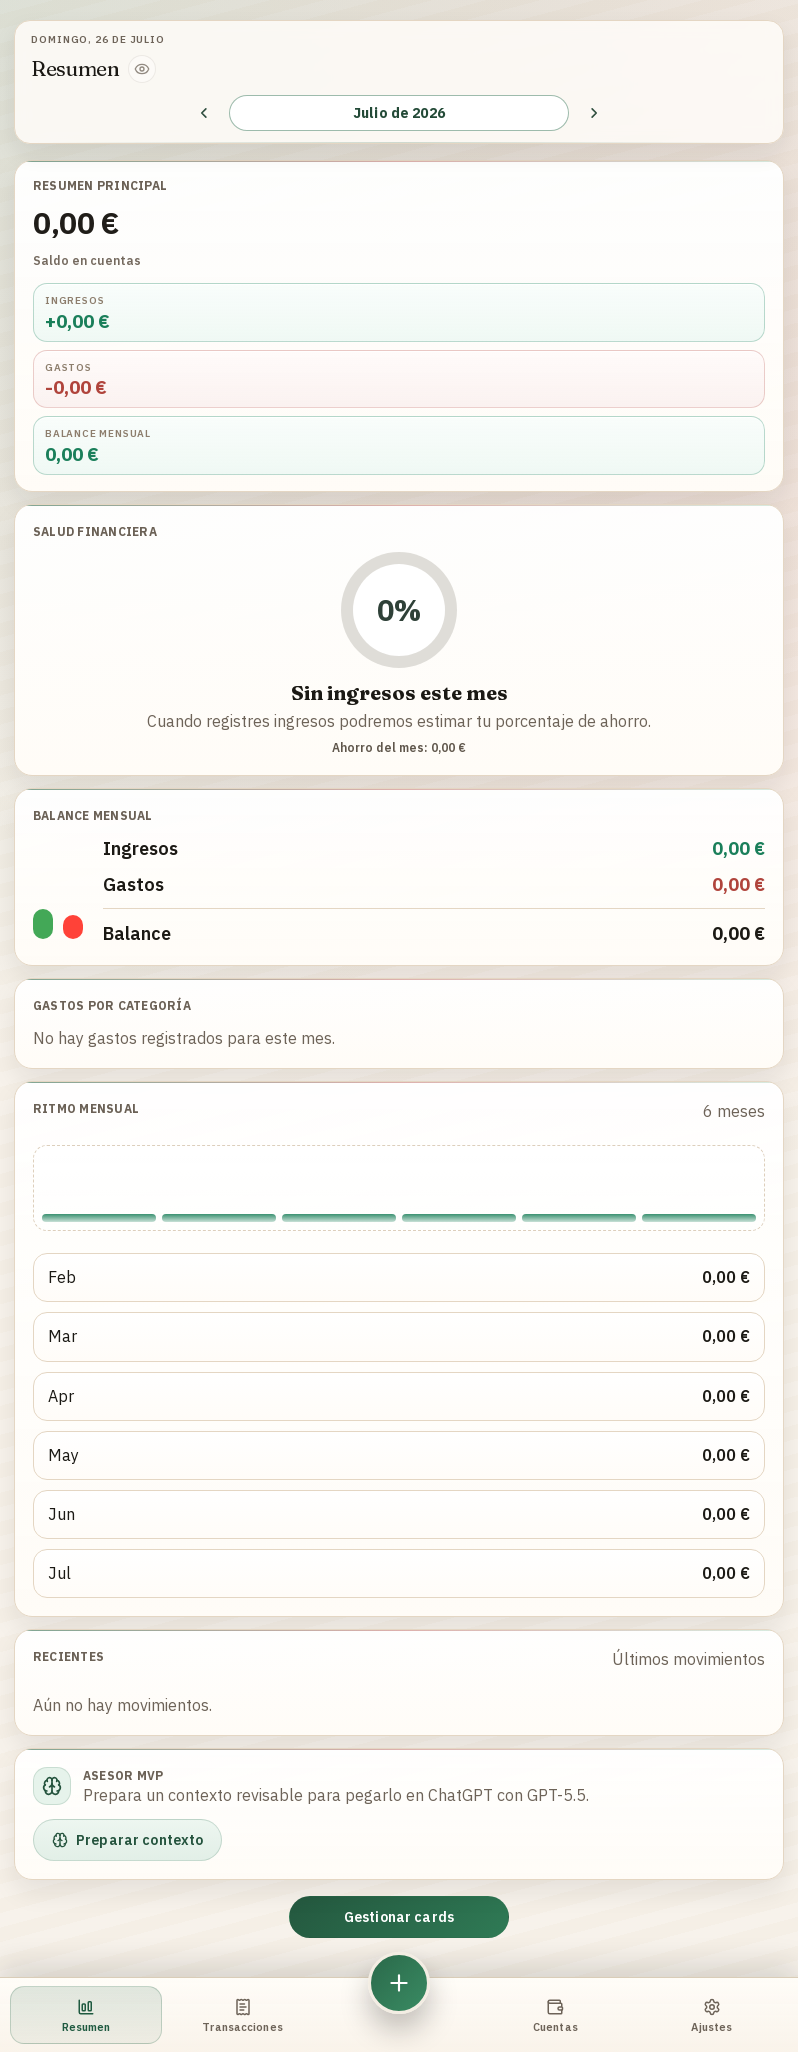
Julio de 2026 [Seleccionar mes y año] (399, 113)
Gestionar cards (399, 1917)
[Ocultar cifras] (142, 69)
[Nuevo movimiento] (399, 1983)
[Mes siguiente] (594, 113)
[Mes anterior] (204, 113)
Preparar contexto (127, 1840)
